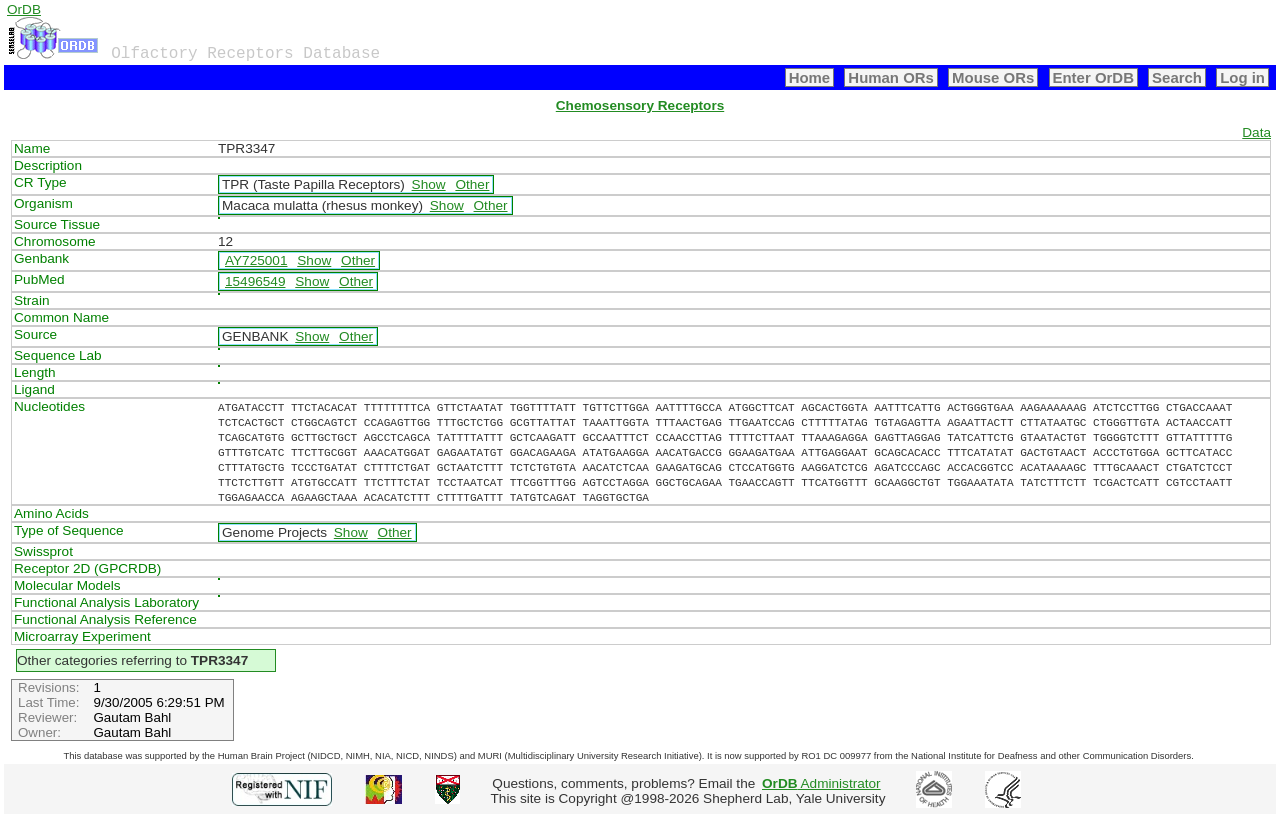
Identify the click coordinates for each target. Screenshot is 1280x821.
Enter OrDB (1093, 77)
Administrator (821, 783)
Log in (1242, 77)
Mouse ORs (993, 77)
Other (472, 184)
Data (1256, 132)
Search (1177, 77)
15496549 (255, 281)
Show (429, 184)
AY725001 (256, 260)
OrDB (24, 9)
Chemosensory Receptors (640, 105)
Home (810, 77)
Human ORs (891, 77)
